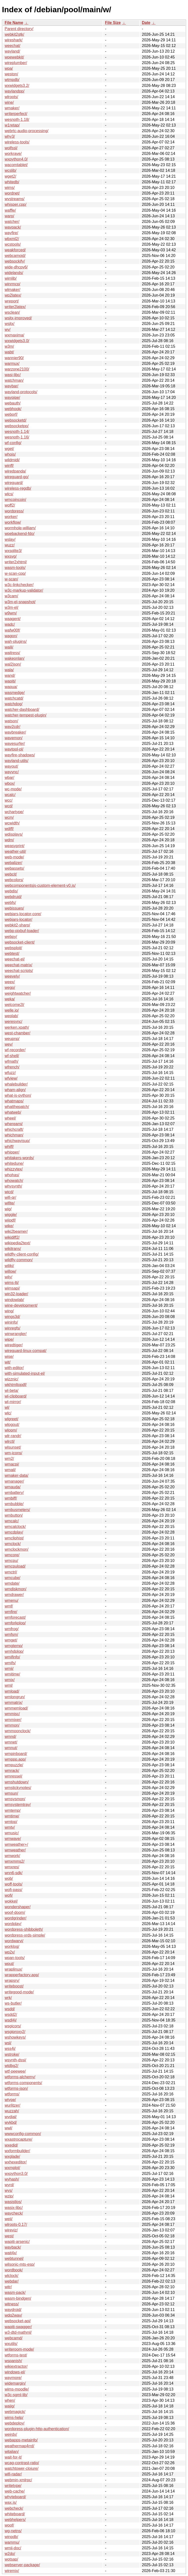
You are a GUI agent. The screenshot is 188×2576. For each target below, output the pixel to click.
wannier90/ (14, 358)
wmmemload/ (16, 1708)
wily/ (8, 1277)
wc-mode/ (13, 789)
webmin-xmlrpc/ (18, 2480)
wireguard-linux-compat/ (26, 1351)
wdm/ (9, 840)
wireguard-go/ (17, 477)
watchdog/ (14, 704)
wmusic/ (12, 1833)
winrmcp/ (12, 284)
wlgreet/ (11, 1419)
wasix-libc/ (14, 2208)
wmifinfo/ (12, 1657)
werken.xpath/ (17, 1027)
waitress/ (12, 653)
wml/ (9, 1685)
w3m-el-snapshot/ (20, 602)
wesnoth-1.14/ (17, 431)
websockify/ (15, 261)
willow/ (10, 1271)
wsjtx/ (9, 324)
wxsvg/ (11, 556)
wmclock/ (13, 1544)
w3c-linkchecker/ (19, 585)
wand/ (10, 675)
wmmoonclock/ (18, 1731)
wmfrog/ (12, 1629)
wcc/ (8, 800)
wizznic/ (11, 1379)
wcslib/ (10, 170)
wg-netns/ (13, 2531)
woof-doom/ (15, 1912)
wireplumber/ (16, 63)
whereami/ (14, 1124)
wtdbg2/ (11, 2066)
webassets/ (14, 868)
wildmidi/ (12, 460)
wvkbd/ (11, 2122)
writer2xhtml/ (16, 562)
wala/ (9, 670)
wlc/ (8, 1413)
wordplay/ (13, 1924)
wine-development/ (21, 1305)
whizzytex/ (14, 1169)
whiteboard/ (15, 2514)
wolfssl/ (11, 148)
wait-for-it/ (13, 2457)
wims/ (10, 187)
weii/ (8, 2219)
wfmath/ (11, 1061)
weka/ (10, 999)
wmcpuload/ (15, 1566)
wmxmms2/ (14, 1861)
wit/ (8, 1362)
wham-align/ (15, 1090)
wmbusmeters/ (17, 1510)
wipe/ (9, 1339)
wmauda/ (13, 1487)
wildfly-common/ (19, 1260)
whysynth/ (13, 1186)
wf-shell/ (12, 1056)
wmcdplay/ (14, 1532)
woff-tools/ (14, 1884)
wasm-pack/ (15, 2292)
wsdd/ (10, 2009)
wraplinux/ (13, 1969)
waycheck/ (14, 2213)
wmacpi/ (12, 1464)
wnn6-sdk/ (14, 1873)
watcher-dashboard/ (22, 709)
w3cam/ (11, 596)
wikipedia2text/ (17, 1243)
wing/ (9, 1311)
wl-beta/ (11, 1390)
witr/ (8, 2287)
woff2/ (10, 505)
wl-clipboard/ (16, 1396)
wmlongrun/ (15, 1697)
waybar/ (11, 386)
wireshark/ (14, 40)
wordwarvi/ (14, 1941)
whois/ (10, 454)
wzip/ (9, 2196)
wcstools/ (13, 244)
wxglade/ (12, 2156)
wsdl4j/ (11, 2020)
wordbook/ (14, 2270)
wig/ (8, 1209)
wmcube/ (12, 1578)
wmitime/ (12, 1674)
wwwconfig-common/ (23, 2134)
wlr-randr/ (13, 1436)
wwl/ (8, 2128)
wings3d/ (12, 1317)
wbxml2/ (12, 239)
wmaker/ (12, 108)
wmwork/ (12, 1856)
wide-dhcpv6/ (16, 267)
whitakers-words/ (19, 1158)
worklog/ (12, 1946)
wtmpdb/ (12, 80)
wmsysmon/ (15, 1799)
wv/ (8, 329)
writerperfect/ (16, 114)
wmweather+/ (16, 1844)
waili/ (9, 647)
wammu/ (12, 2542)
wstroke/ (12, 2054)
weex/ (10, 982)
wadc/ (10, 624)
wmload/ (12, 1691)
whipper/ (12, 1152)
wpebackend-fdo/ (20, 533)
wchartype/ (14, 812)
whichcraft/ (14, 1129)
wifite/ (10, 1203)
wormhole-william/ (20, 528)
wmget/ (11, 1640)
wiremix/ (12, 2571)
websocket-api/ (18, 2321)
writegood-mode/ (19, 1992)
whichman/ (14, 1135)
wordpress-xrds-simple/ (25, 1935)
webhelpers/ (15, 2520)
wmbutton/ (14, 1515)
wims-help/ (14, 2417)
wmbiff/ (11, 1498)
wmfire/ (11, 1612)
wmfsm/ (11, 1634)
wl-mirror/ (13, 1402)
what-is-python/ (18, 1095)
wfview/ (11, 1078)
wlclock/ (11, 2276)
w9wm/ (11, 613)
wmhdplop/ (14, 1651)
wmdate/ (12, 1583)
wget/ (9, 449)
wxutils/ (11, 2344)
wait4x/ (11, 2253)
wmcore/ (12, 1555)
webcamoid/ (15, 256)
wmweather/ (15, 1850)
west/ (9, 2236)
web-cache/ (15, 2491)
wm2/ (9, 1458)
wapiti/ (10, 681)
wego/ (10, 987)
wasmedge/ (15, 693)
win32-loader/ (16, 1294)
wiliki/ (9, 1266)
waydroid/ (13, 2310)
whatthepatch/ (17, 1107)
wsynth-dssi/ (15, 2060)
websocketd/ (15, 420)
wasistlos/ (13, 2202)
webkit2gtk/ (14, 34)
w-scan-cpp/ (15, 573)
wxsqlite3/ (13, 551)
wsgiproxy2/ (15, 2032)
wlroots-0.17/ (16, 2224)
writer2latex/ (15, 307)
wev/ (9, 1044)
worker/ (11, 517)
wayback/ (13, 2247)
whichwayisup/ (17, 1141)
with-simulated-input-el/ (25, 1373)
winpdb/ (11, 2537)
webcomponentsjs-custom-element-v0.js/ (40, 885)
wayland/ (12, 51)
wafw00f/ (12, 630)
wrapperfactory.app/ (22, 1975)
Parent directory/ (19, 29)
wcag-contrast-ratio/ (22, 2463)
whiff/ (9, 1146)
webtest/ (12, 953)
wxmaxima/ (14, 335)
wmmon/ (12, 1725)
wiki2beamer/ (16, 1231)
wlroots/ (11, 97)
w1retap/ (12, 125)
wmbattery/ (14, 1492)
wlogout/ (12, 1424)
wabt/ (9, 352)
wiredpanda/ (15, 471)
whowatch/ (14, 1180)
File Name (14, 23)
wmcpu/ (11, 1561)
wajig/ (10, 2406)
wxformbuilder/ (17, 2151)
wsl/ (8, 2043)
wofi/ (9, 1895)
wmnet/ (11, 1742)
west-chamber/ (17, 1033)
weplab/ (11, 1016)
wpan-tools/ (15, 1958)
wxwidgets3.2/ (17, 85)
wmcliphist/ (14, 1538)
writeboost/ (14, 1986)
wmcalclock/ (15, 1527)
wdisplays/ (14, 834)
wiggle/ (11, 1215)
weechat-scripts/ (19, 971)
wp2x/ (10, 1952)
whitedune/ (14, 1163)
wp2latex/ (13, 295)
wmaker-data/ (16, 1475)
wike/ (9, 1226)
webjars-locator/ (18, 919)
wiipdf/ (10, 1220)
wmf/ (9, 1606)
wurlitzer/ (12, 2105)
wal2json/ (13, 664)
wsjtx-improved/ (18, 318)
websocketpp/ (17, 426)
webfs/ (10, 903)
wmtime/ (12, 1816)
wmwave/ (13, 1839)
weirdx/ (11, 2434)
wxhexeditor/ (16, 2162)
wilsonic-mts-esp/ (20, 2264)
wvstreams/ (14, 199)
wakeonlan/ (14, 658)
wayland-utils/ (16, 761)
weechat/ (12, 46)
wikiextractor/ (16, 2366)
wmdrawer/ (14, 1595)
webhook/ (13, 409)
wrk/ (8, 1998)
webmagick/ (15, 2412)
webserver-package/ (22, 2565)
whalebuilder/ (16, 1084)
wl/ (7, 1407)
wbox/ (10, 783)
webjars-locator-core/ (23, 914)
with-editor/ (14, 1368)
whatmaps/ (14, 1101)
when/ (10, 2400)
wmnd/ (10, 1736)
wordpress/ (14, 511)
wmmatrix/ (14, 1702)
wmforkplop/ (15, 1623)
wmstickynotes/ (18, 1788)
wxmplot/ (12, 2168)
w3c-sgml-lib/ (16, 2395)
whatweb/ (13, 1112)
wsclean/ (12, 312)
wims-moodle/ (17, 2389)
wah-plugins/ (16, 641)
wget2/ (10, 176)
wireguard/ (14, 483)
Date (146, 23)
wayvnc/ (12, 772)
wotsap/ (11, 2559)
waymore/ (13, 2378)
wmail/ (10, 1470)
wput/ (9, 1964)
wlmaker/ (12, 290)
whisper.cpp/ (15, 204)
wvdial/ (11, 2117)
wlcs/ (9, 494)
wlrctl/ (10, 1441)
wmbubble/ (14, 1504)
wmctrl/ (11, 1572)
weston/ (11, 74)
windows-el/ (15, 2372)
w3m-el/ (11, 607)
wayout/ (11, 766)
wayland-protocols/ (21, 392)
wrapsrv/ (12, 1980)
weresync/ (13, 1021)
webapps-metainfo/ (21, 2440)
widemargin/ (15, 2383)
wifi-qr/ (10, 1197)
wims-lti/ (12, 1283)
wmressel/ (13, 1776)
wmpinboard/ (16, 1754)
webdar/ (12, 2281)
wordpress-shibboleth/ (24, 1929)
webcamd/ (14, 2338)
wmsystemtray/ (18, 1804)
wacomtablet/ (16, 165)
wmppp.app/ (15, 1759)
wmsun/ (11, 1793)
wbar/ (9, 777)
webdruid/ (13, 897)
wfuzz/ (10, 1073)
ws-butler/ (13, 2003)
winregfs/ (12, 1328)
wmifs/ (10, 1663)
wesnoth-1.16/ (17, 437)
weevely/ (12, 976)
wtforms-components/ (23, 2083)
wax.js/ (11, 2502)
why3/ (10, 136)
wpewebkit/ (14, 57)
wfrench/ (12, 1067)
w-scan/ (11, 579)
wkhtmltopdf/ (16, 1385)
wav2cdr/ (12, 727)
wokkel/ (11, 1901)
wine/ (9, 102)
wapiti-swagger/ (18, 2327)
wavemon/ (14, 738)
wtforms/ (12, 2094)
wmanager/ (14, 1481)
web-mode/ (14, 857)
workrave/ (13, 153)
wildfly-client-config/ (22, 1254)
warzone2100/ (17, 369)
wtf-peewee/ (15, 2071)
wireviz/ (11, 2230)
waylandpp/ (14, 91)
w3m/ (9, 346)
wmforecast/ (15, 1617)
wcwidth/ (12, 823)
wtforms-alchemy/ (20, 2077)
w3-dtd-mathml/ (18, 2332)
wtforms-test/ (16, 2355)
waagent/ (13, 619)
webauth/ (13, 403)
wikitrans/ (13, 1249)
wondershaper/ (18, 1907)
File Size (113, 23)
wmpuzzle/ (14, 1765)
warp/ (9, 216)
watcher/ (12, 221)
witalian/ (12, 2451)
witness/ (12, 2304)
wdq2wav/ (13, 2315)
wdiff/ (9, 829)
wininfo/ (11, 1322)
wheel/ (10, 1118)
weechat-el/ (15, 959)
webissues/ (14, 908)
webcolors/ (14, 880)
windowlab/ (14, 1300)
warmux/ (12, 363)
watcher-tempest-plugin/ (26, 715)
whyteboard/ (15, 2497)
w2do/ (10, 2554)
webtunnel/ (14, 2258)
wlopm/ (11, 1430)
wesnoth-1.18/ (17, 119)
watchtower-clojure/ (21, 2468)
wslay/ (10, 539)
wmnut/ (11, 1748)
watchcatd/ (14, 698)
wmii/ (9, 1668)
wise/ (9, 1356)
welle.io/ (12, 1010)
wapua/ (11, 687)
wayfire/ (11, 233)
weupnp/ (12, 1039)
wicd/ (9, 1192)
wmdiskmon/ (15, 1589)
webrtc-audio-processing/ (26, 131)
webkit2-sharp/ (17, 925)
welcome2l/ (14, 1005)
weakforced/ (15, 250)
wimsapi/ (12, 1288)
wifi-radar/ (13, 2474)
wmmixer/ (13, 1720)
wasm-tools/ (15, 568)
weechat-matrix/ (18, 965)
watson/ (11, 721)
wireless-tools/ (17, 142)
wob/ (9, 1878)
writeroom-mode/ (19, 2349)
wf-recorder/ (15, 1050)
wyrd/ (9, 2185)
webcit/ (11, 874)
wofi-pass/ (13, 1890)
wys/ (8, 2190)
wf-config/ (13, 443)
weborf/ (11, 414)
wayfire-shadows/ (20, 755)
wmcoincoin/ (15, 499)
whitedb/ (12, 182)
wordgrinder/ (15, 1918)
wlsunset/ (13, 1447)
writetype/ (13, 2486)
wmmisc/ (12, 1714)
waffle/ (10, 210)
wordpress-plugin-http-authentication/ (37, 2429)
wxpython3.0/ (16, 2174)
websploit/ (13, 948)
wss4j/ (10, 2048)
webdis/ (11, 891)
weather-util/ (15, 851)
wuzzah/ (12, 2111)
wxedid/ (11, 2145)
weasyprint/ (14, 846)
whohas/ (12, 1175)
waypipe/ (12, 397)
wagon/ (11, 636)
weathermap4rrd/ (19, 2446)
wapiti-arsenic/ (17, 2242)
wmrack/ (12, 1770)
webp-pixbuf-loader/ (22, 931)
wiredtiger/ (14, 1345)
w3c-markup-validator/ (24, 590)
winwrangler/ (16, 1334)
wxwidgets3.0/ (17, 341)
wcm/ (9, 817)
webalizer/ (13, 863)
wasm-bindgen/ (18, 2298)
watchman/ (14, 380)
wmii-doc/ (13, 2548)
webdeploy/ (14, 2423)
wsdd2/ (11, 2014)
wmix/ (10, 1680)
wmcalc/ (12, 1521)
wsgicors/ (13, 2026)
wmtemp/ (13, 1810)
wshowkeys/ (15, 2037)
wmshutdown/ (17, 1782)
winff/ (9, 465)
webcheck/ (14, 2508)
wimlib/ (11, 278)
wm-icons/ (13, 1453)
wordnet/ (12, 193)
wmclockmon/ (16, 1549)
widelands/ (14, 273)
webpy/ (11, 937)
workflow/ (13, 522)
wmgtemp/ (14, 1646)
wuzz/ (10, 545)
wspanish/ (13, 2361)
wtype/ (10, 2100)
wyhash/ (12, 2179)
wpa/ (9, 68)
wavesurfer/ (15, 743)
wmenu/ (11, 1600)
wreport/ (12, 301)
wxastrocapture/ (18, 2139)
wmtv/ (10, 1827)
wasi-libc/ (13, 375)
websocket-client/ (20, 942)
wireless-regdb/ (18, 488)
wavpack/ (13, 227)
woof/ (9, 2525)
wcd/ (9, 806)
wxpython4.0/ (16, 159)
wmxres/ (12, 1867)
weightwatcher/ (18, 993)
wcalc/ (10, 795)
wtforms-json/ (16, 2088)
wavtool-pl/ (14, 749)
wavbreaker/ (15, 732)
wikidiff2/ (12, 1237)
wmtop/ (11, 1822)
